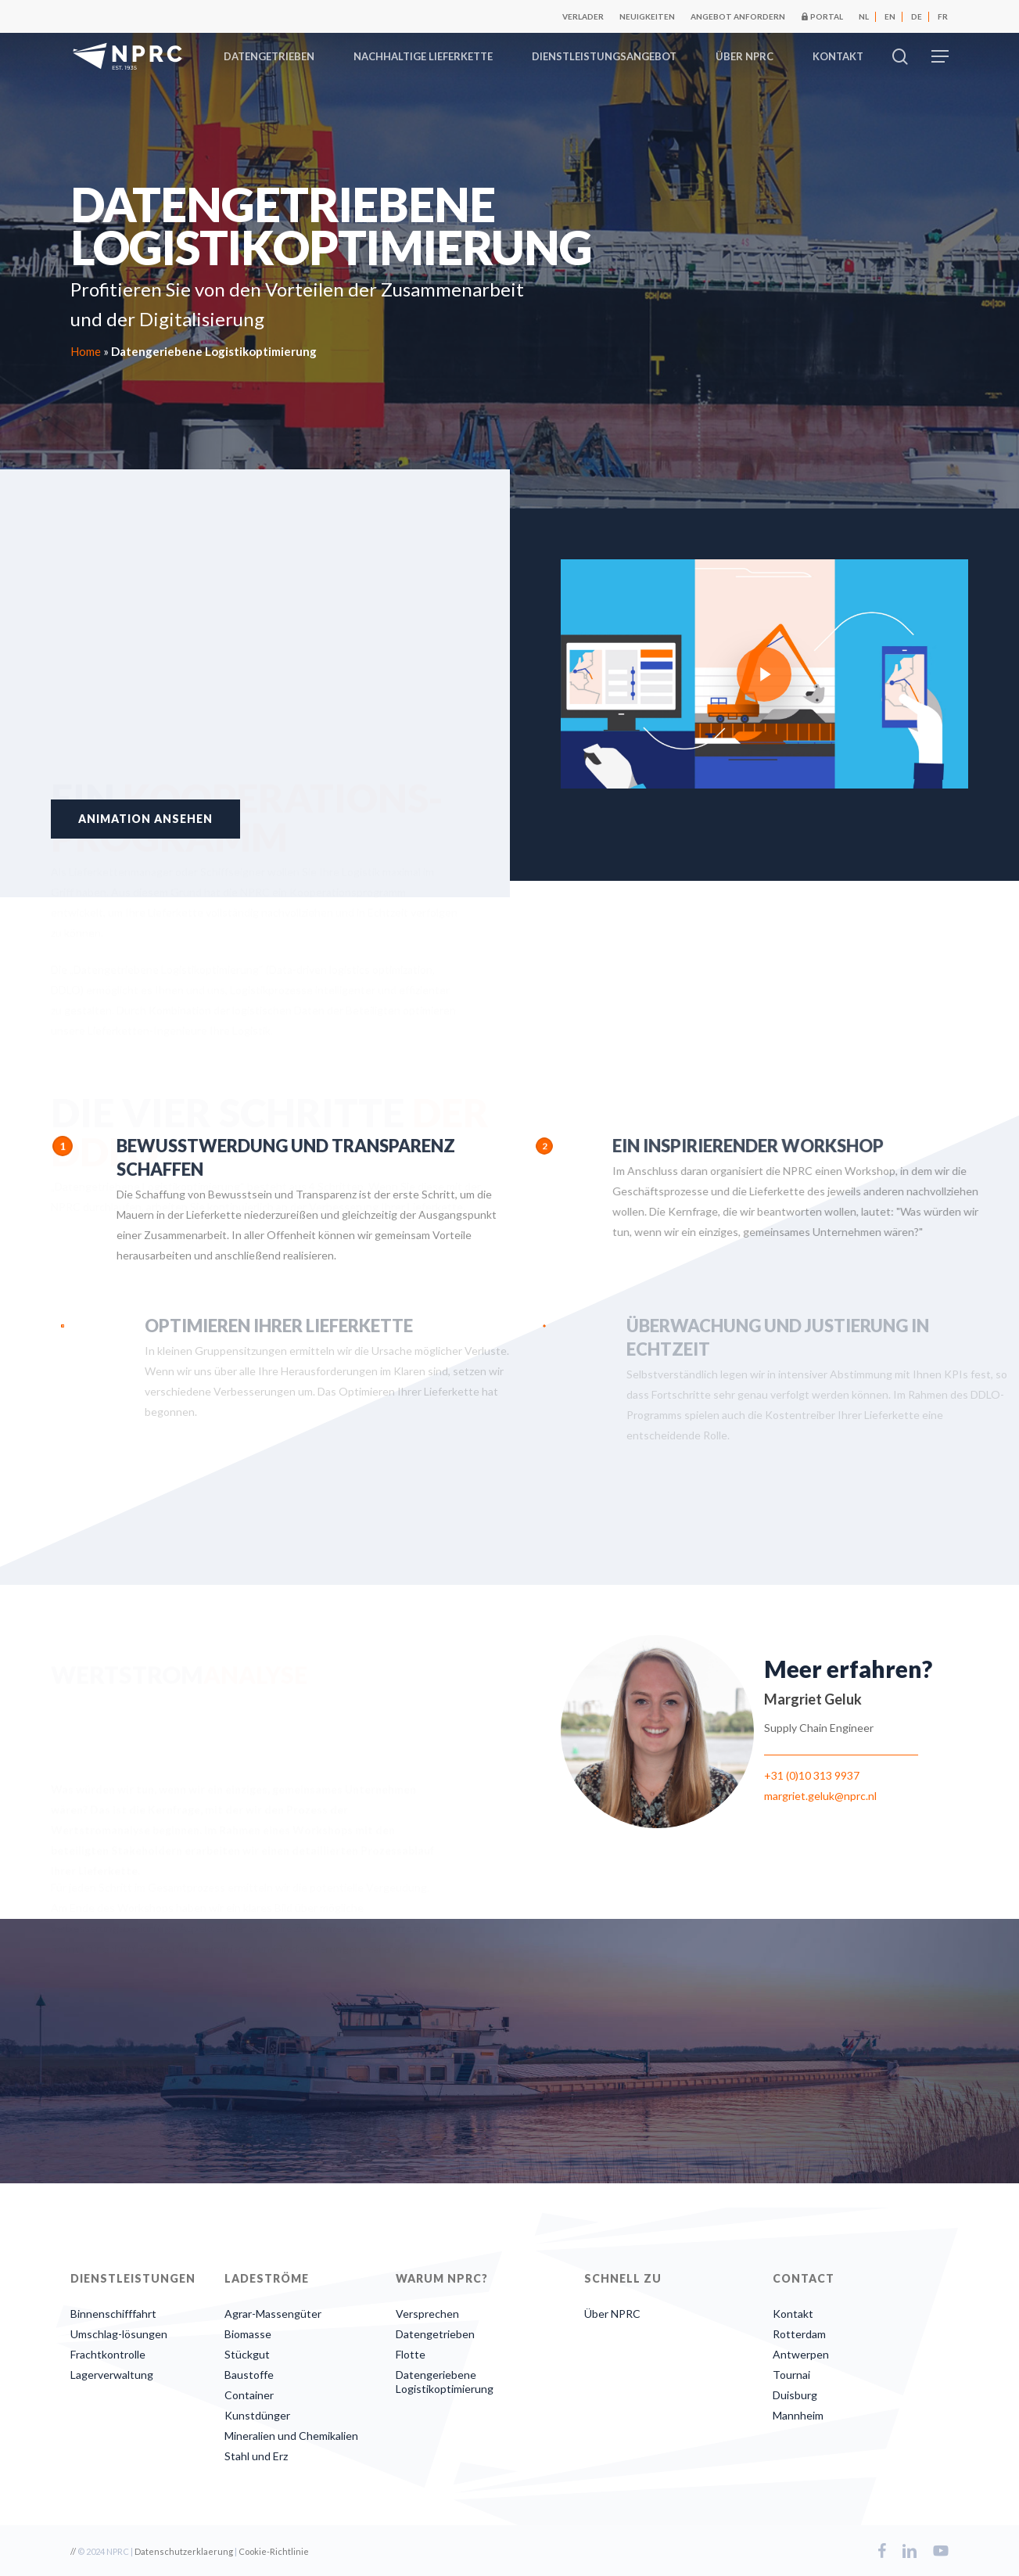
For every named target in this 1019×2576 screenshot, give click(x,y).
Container (249, 2395)
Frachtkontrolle (107, 2354)
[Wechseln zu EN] (889, 16)
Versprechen (427, 2313)
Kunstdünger (257, 2415)
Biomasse (247, 2334)
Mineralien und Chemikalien (291, 2435)
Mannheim (798, 2415)
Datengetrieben (435, 2334)
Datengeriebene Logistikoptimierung (444, 2381)
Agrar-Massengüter (272, 2313)
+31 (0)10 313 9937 (811, 1775)
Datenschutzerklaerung (184, 2551)
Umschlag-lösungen (118, 2334)
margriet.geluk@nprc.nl (820, 1795)
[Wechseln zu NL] (864, 16)
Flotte (410, 2354)
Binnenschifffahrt (113, 2313)
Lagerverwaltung (111, 2374)
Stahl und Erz (256, 2456)
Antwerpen (801, 2354)
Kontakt (793, 2313)
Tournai (791, 2374)
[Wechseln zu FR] (943, 16)
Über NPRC (612, 2313)
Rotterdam (799, 2334)
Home (85, 351)
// (73, 2551)
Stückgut (247, 2354)
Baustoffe (249, 2374)
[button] (940, 57)
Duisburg (795, 2395)
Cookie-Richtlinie (274, 2551)
